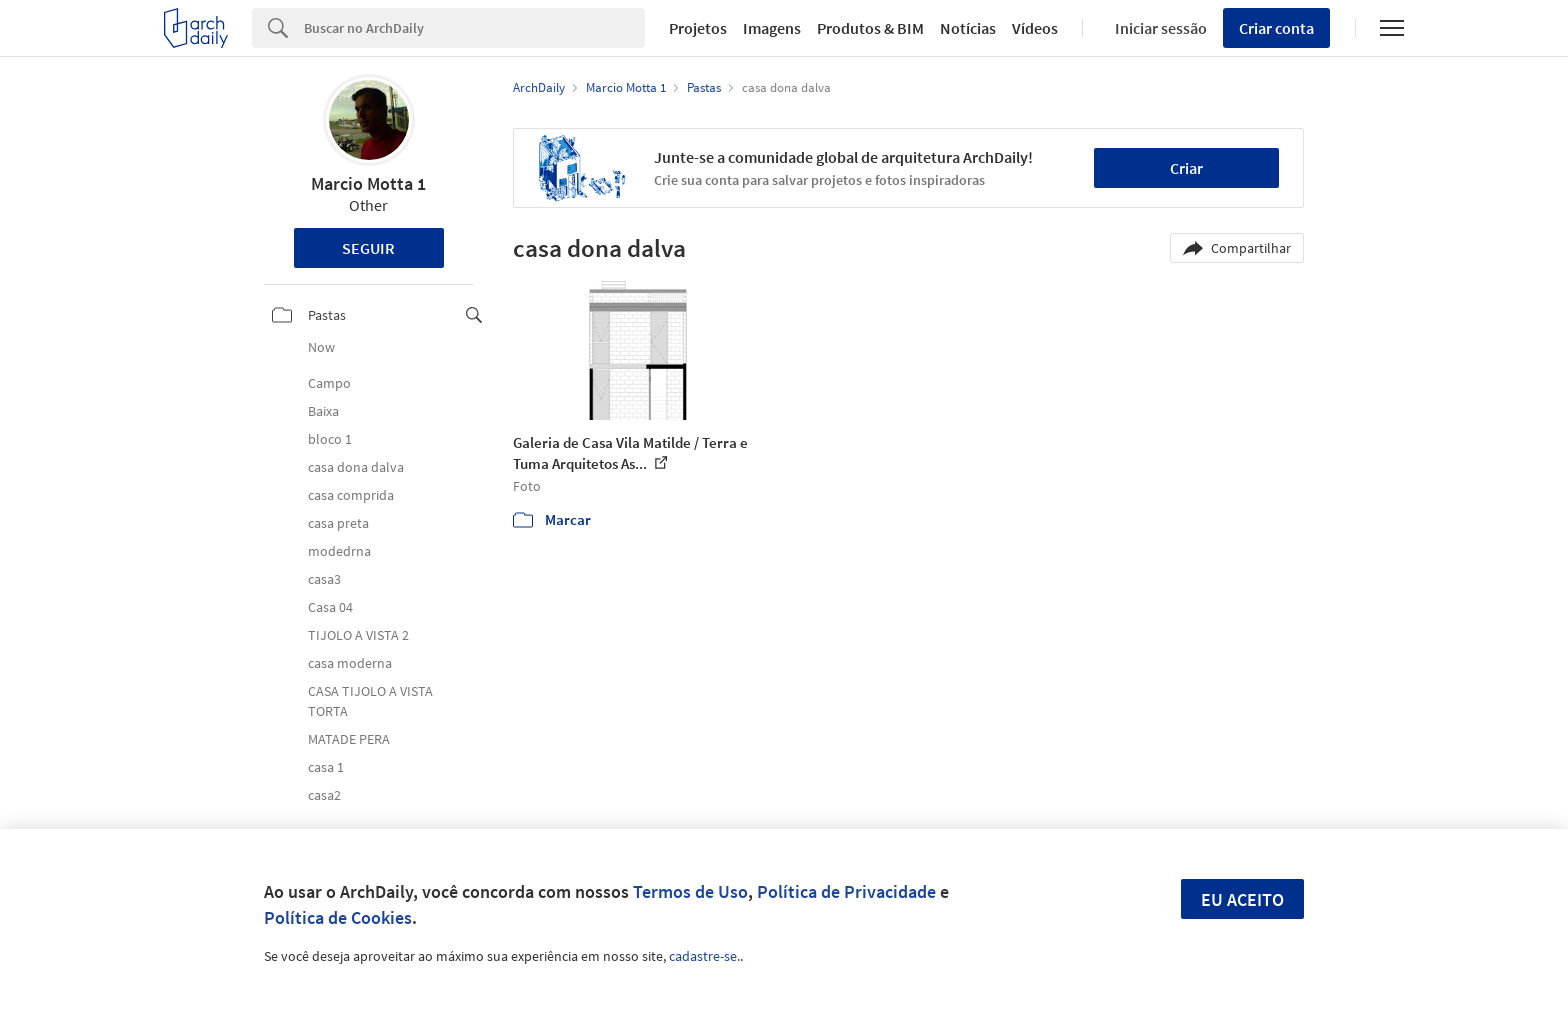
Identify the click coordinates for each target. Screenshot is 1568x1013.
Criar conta (1276, 28)
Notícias (968, 28)
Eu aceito (1242, 899)
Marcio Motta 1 (368, 183)
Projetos (698, 28)
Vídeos (1035, 28)
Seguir (368, 248)
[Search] (474, 28)
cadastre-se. (704, 956)
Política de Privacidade (846, 891)
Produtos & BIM (870, 28)
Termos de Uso (690, 891)
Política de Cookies (338, 917)
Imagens (772, 28)
